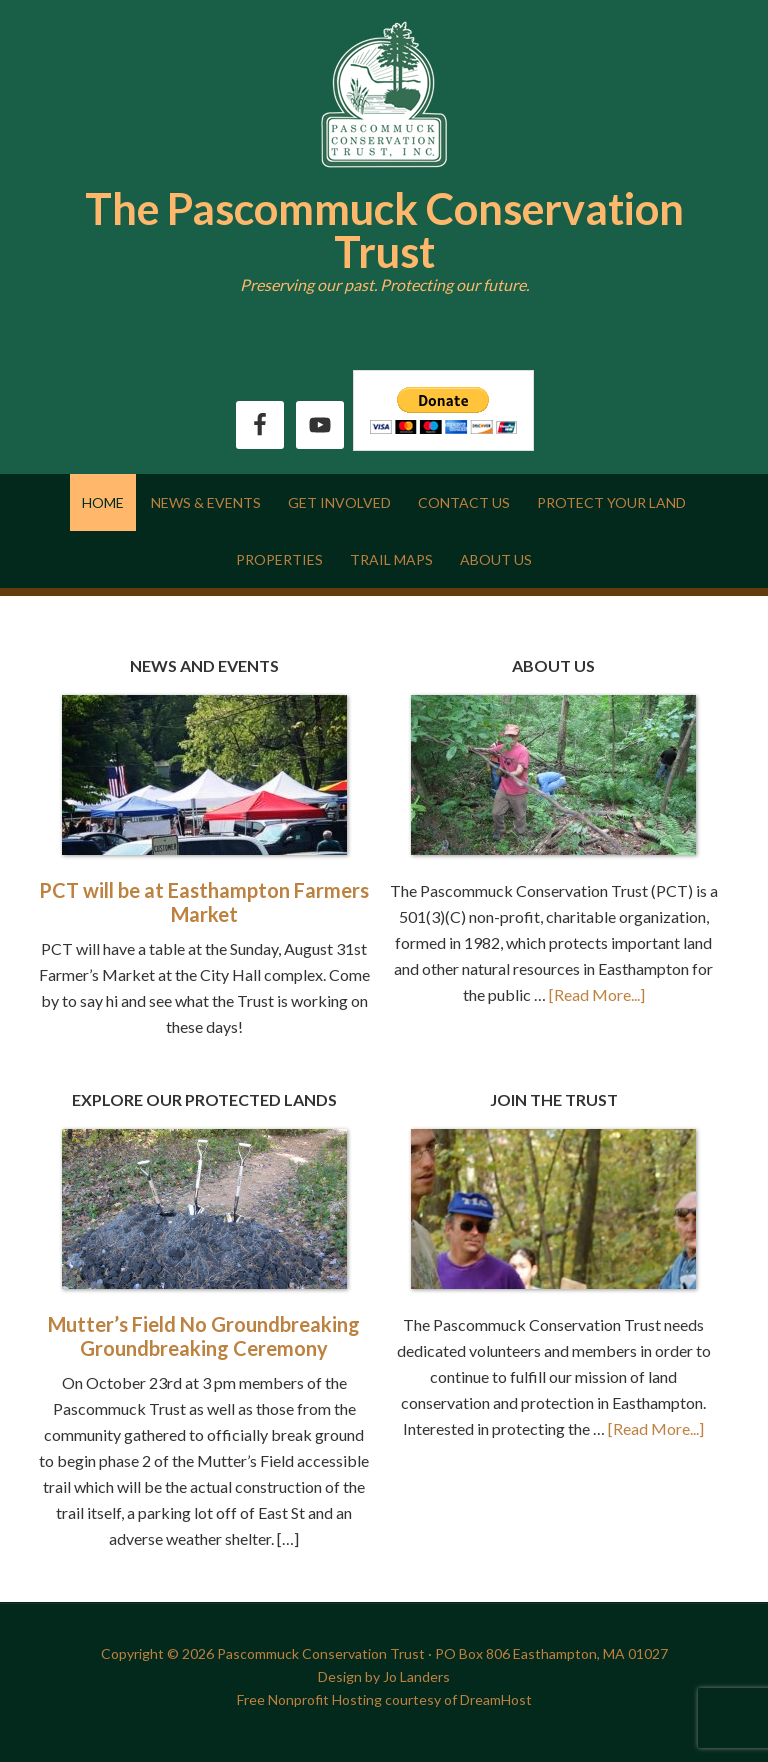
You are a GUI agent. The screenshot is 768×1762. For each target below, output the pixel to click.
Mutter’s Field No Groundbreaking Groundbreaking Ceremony (204, 1336)
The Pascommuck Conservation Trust (384, 230)
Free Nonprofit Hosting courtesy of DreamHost (384, 1699)
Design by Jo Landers (384, 1676)
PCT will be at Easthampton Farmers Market (204, 902)
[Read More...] (597, 994)
